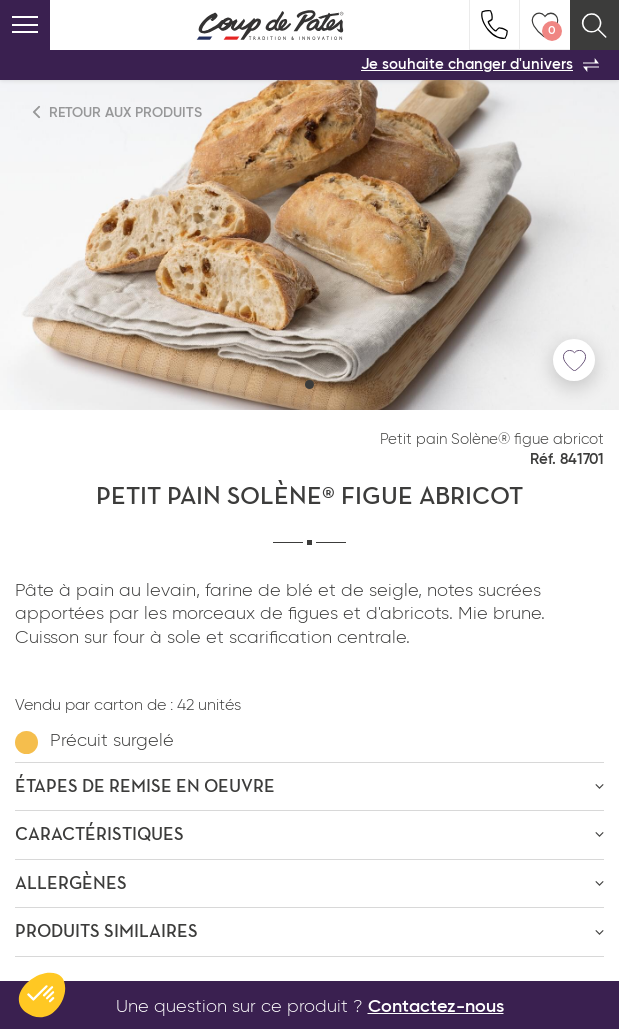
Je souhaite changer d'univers (480, 65)
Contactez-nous (436, 1007)
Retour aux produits (118, 112)
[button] (309, 384)
